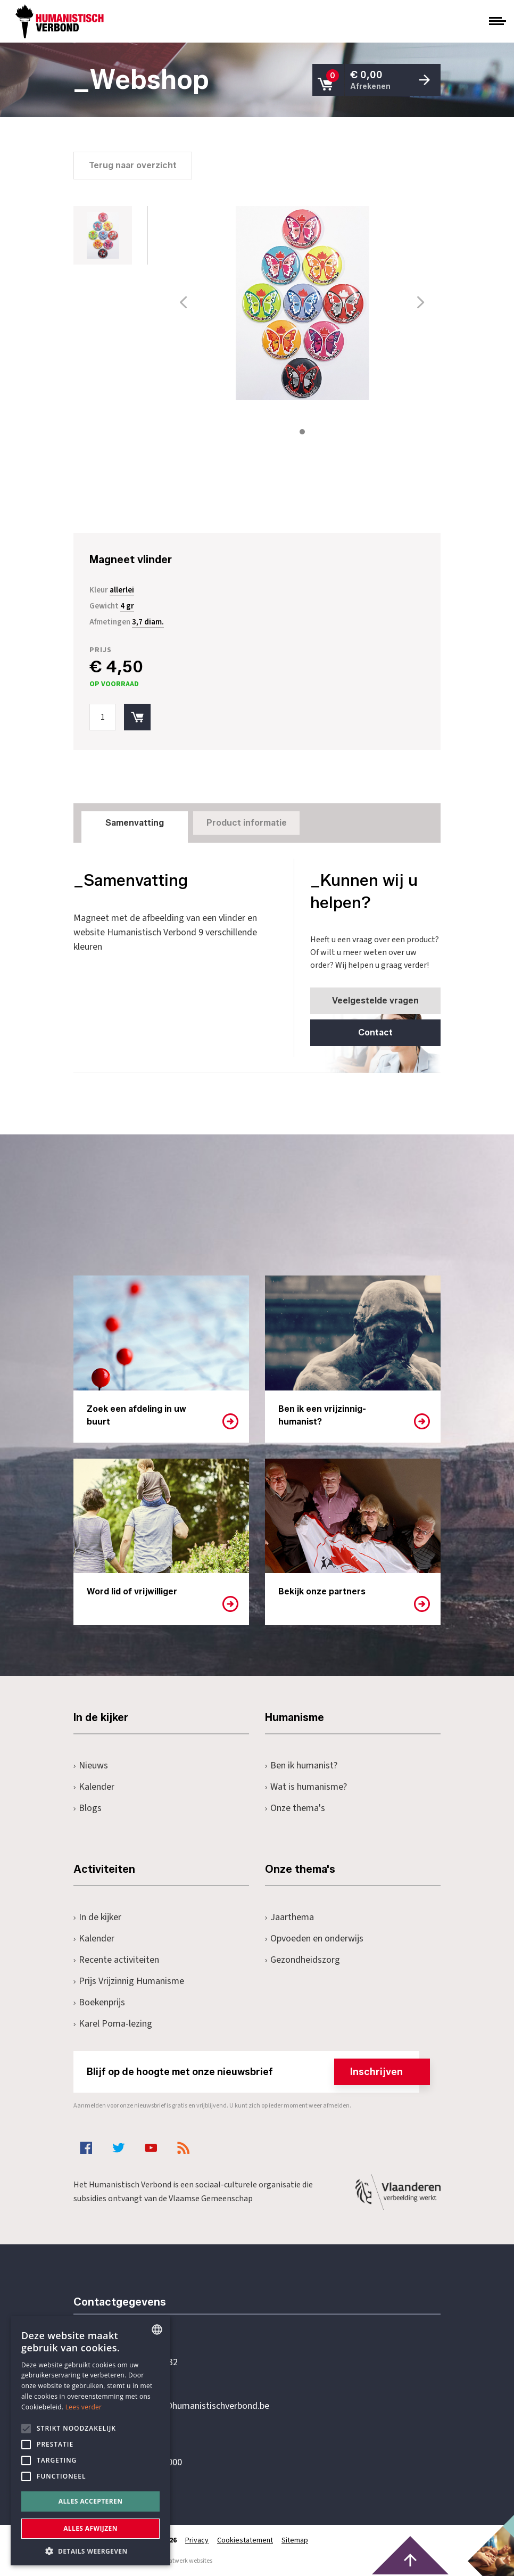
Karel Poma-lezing (112, 2023)
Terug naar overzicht (133, 165)
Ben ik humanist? (301, 1765)
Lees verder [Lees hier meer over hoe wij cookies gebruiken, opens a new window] (83, 2407)
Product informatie (246, 823)
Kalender (93, 1786)
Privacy (197, 2540)
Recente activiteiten (116, 1959)
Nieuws (90, 1765)
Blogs (87, 1808)
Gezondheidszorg (302, 1959)
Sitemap (294, 2540)
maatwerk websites (185, 2560)
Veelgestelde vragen (375, 1000)
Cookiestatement (245, 2540)
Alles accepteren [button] (91, 2501)
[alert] (90, 2440)
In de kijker (97, 1917)
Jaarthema (289, 1917)
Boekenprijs (99, 2002)
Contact (375, 1032)
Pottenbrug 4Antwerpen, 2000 (149, 2456)
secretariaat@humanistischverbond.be (192, 2406)
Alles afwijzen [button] (90, 2528)
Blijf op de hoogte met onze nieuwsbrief (253, 2072)
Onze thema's (295, 1808)
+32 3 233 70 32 (147, 2362)
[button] (90, 2550)
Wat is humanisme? (306, 1786)
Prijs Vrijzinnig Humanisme (128, 1981)
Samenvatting (134, 823)
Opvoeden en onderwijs (314, 1938)
